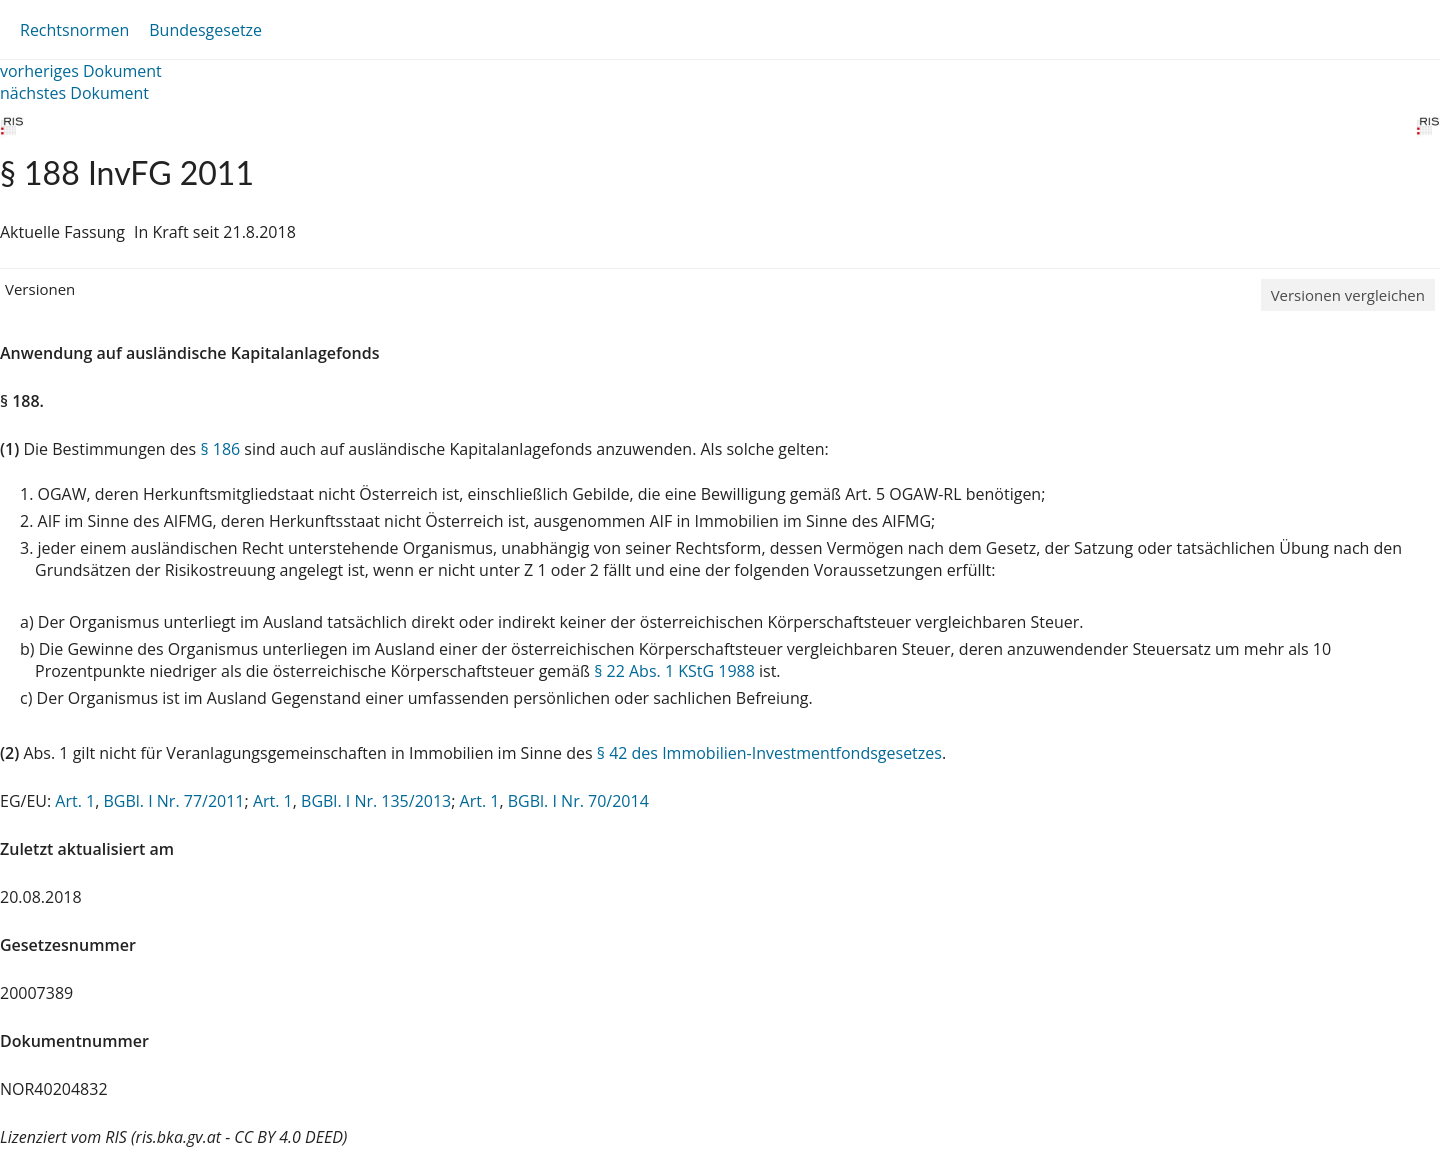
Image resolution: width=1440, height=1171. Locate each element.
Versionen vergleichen (1348, 295)
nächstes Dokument (74, 93)
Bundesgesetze (205, 30)
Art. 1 (75, 801)
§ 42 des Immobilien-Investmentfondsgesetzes (769, 753)
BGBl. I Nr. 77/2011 (173, 801)
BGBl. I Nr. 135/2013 (376, 801)
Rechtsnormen (74, 30)
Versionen (40, 289)
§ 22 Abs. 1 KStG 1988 (674, 671)
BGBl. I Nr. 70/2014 (578, 801)
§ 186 (220, 449)
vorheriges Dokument (81, 71)
